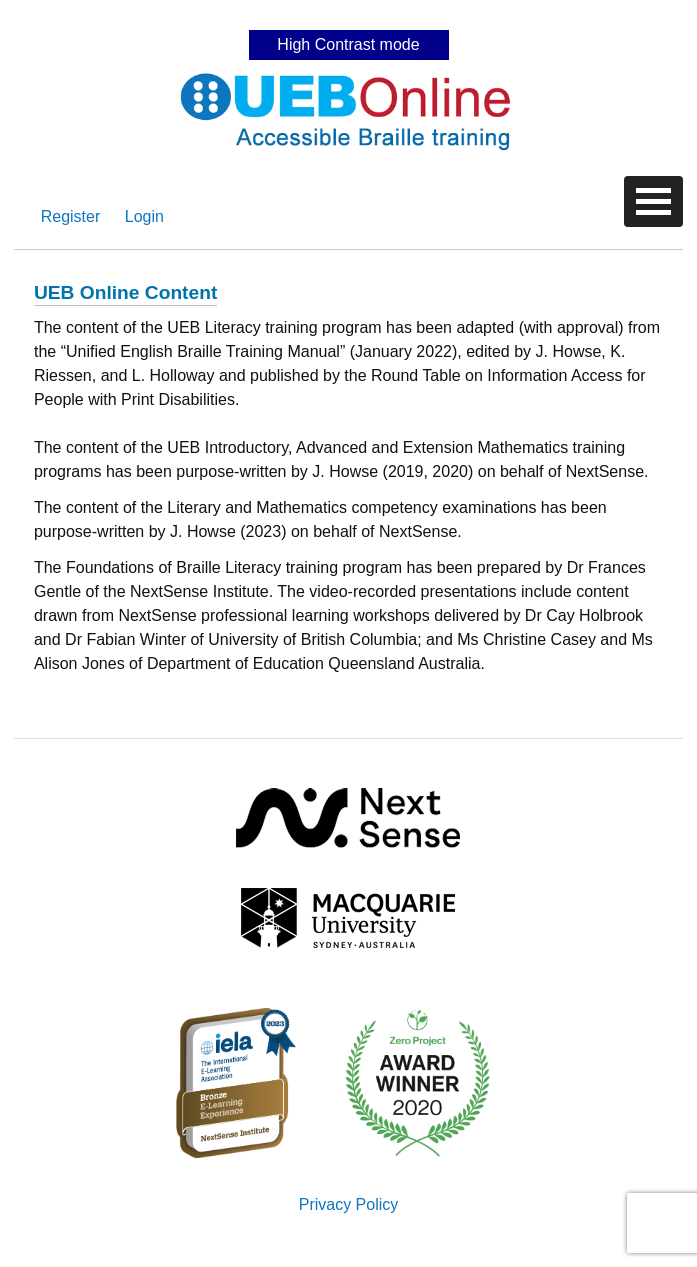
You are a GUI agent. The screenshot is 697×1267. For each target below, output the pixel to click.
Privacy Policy (349, 1204)
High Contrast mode (348, 44)
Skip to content (349, 14)
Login (144, 216)
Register (71, 216)
